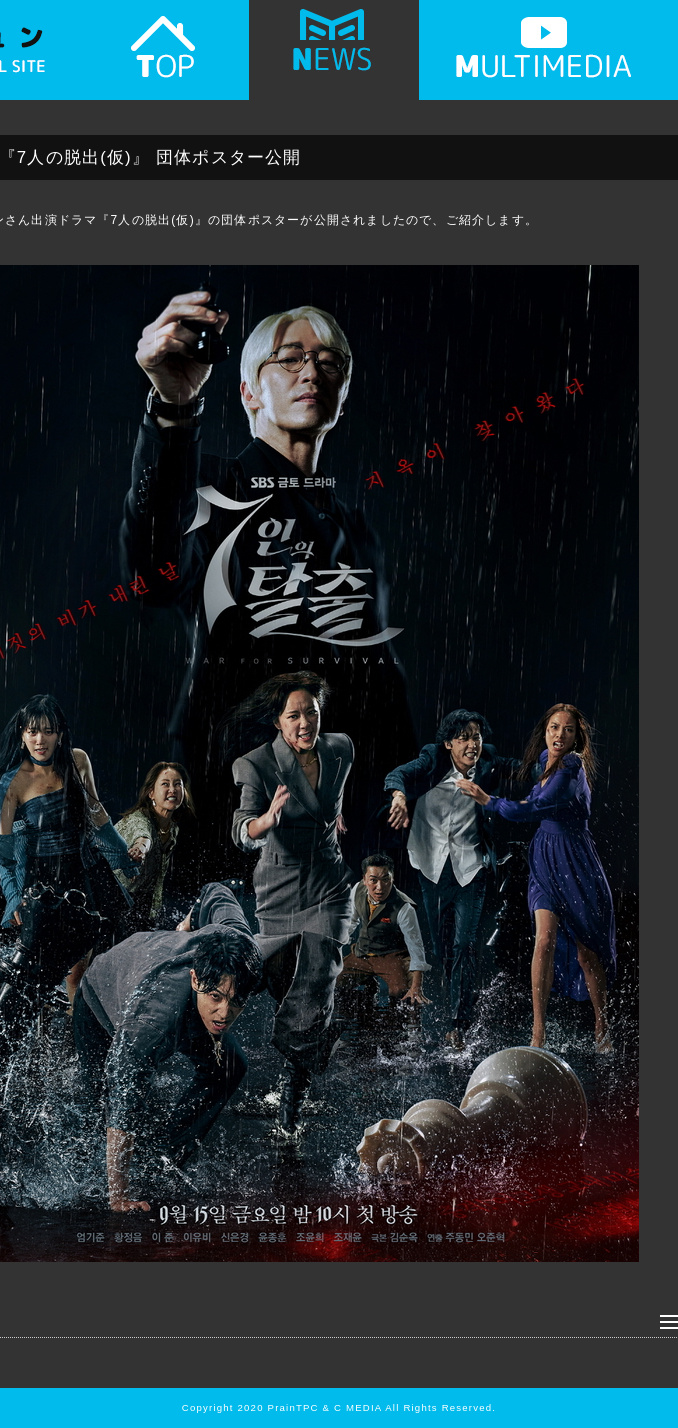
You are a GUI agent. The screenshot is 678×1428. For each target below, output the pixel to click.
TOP (164, 57)
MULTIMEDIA (544, 57)
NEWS (334, 57)
